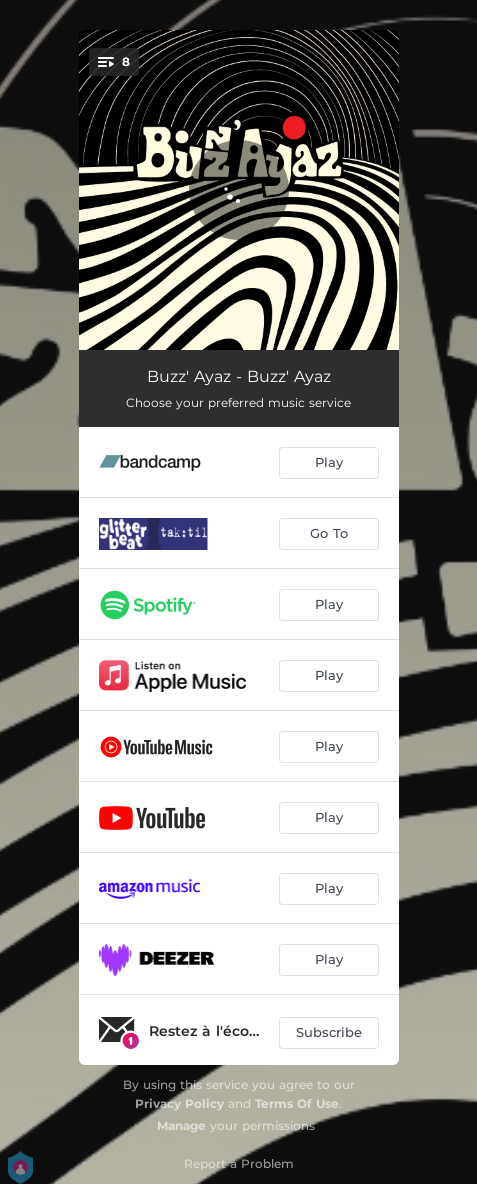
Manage (181, 1125)
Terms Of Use (297, 1103)
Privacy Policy (179, 1103)
